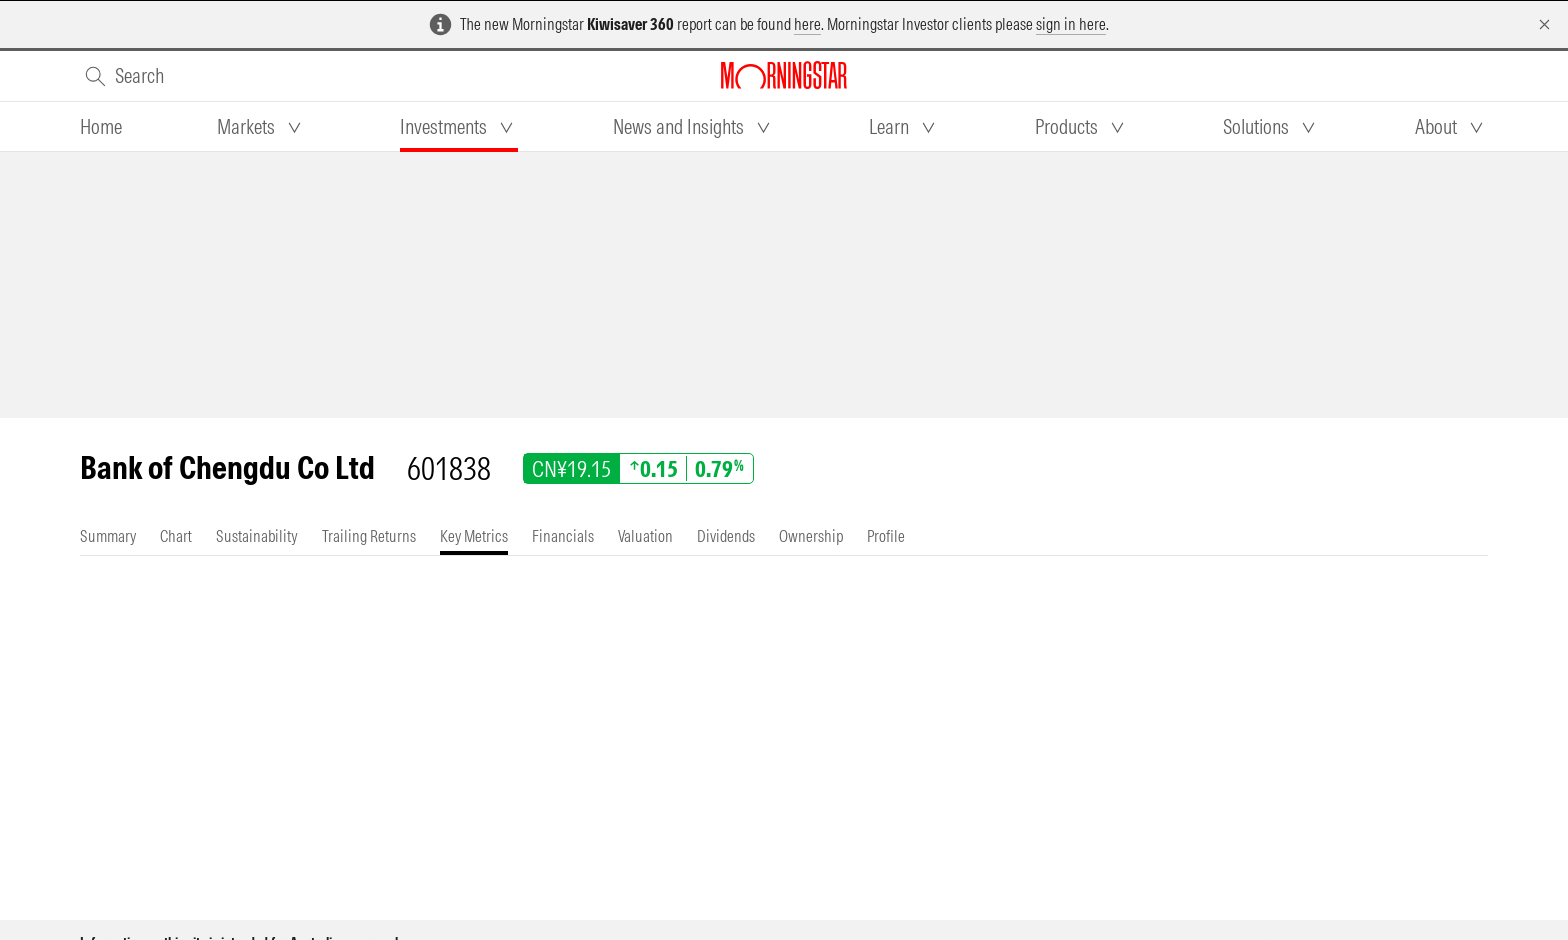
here (807, 24)
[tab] (101, 127)
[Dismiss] (1544, 24)
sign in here (1071, 24)
